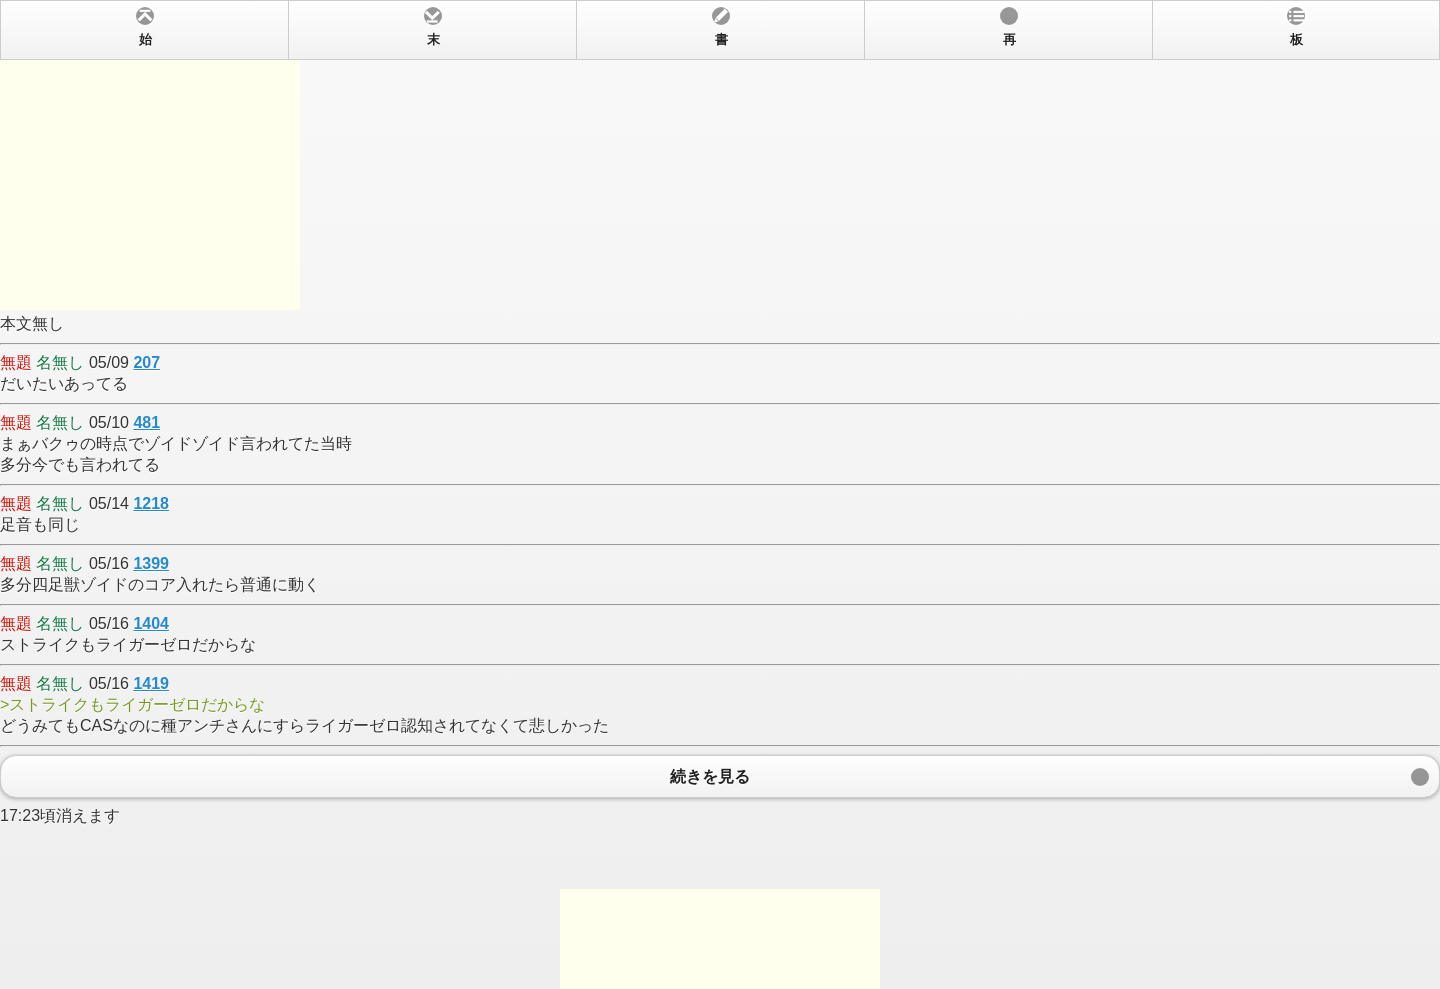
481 (146, 422)
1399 (151, 563)
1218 (151, 503)
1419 (151, 683)
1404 (151, 623)
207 (146, 362)
